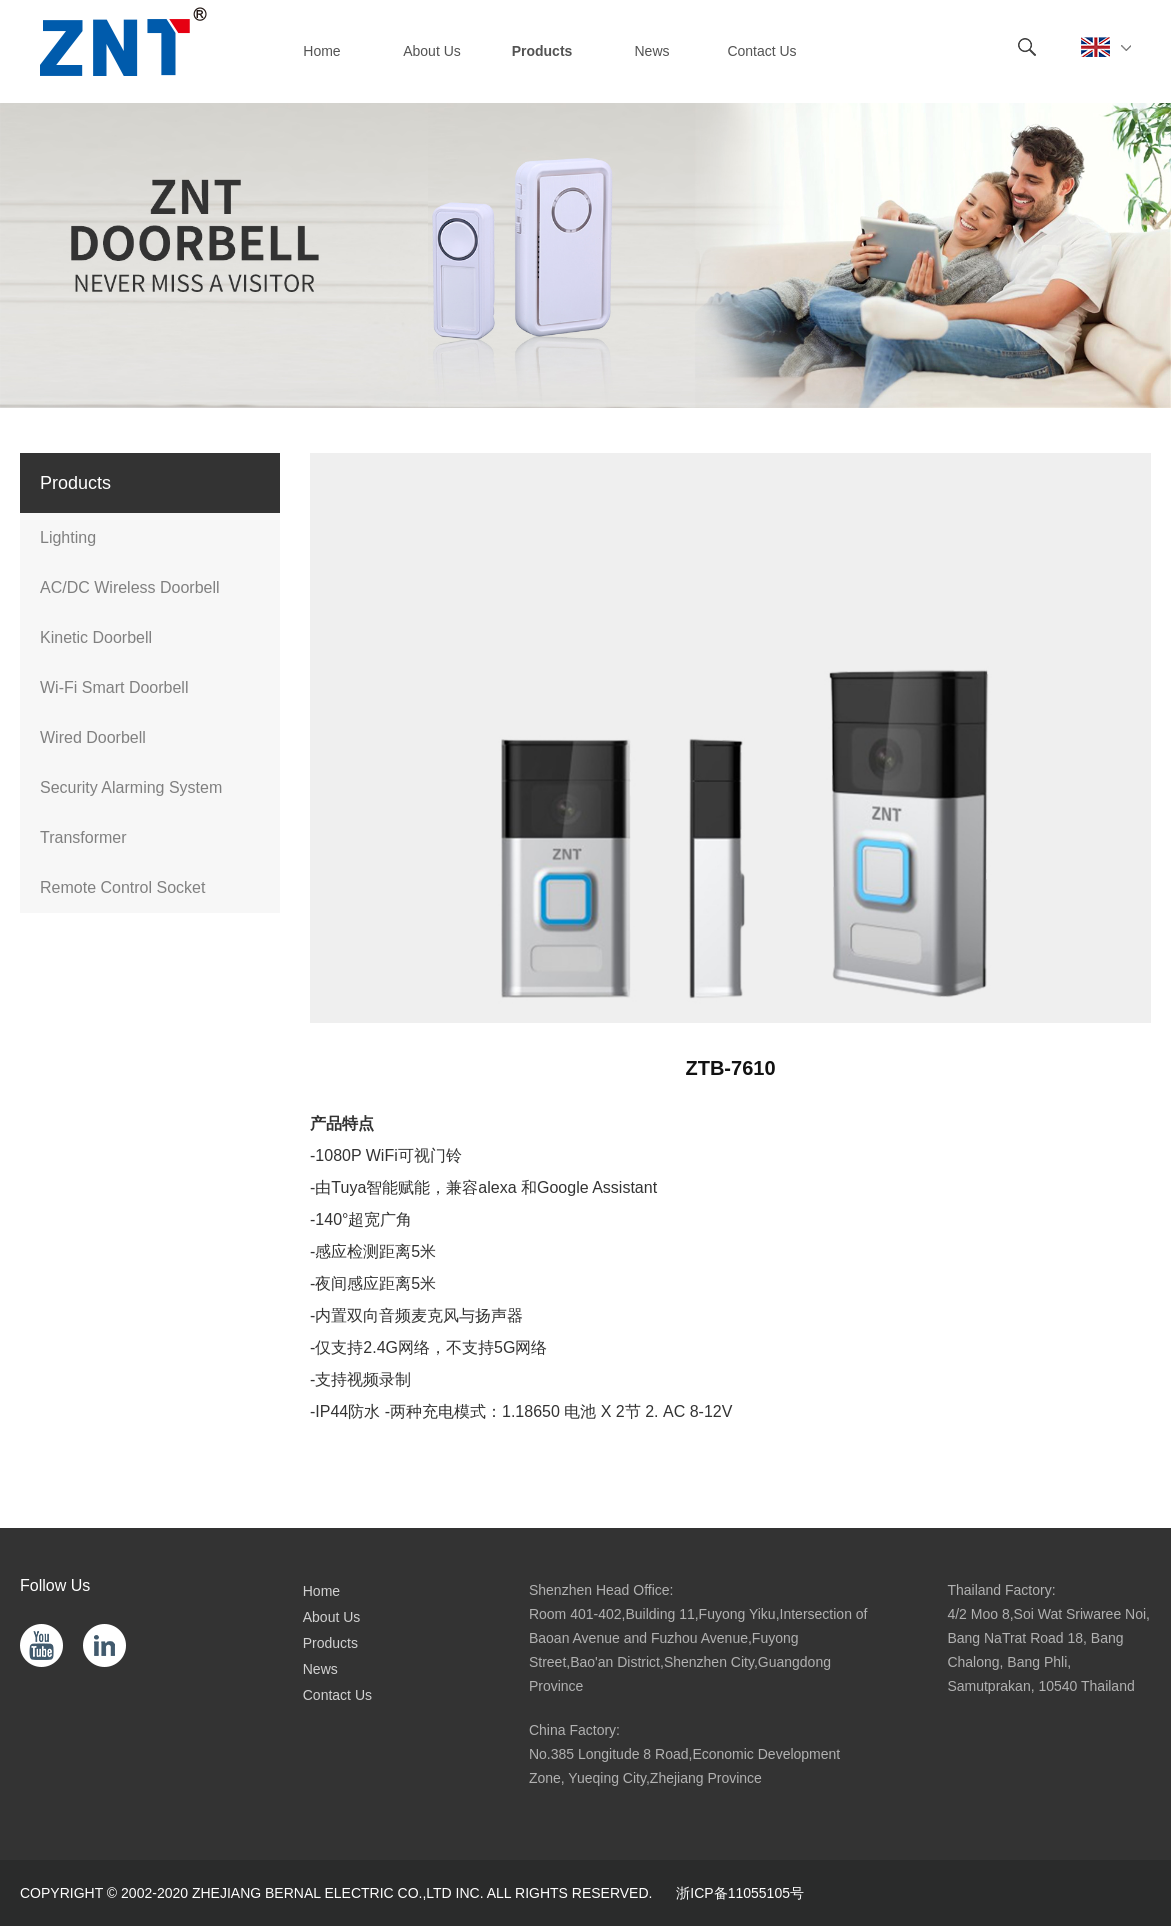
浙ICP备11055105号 (740, 1893)
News (320, 1669)
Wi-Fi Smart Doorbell (114, 687)
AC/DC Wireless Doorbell (130, 587)
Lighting (68, 537)
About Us (332, 1617)
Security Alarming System (131, 787)
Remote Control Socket (122, 887)
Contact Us (337, 1695)
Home (321, 1591)
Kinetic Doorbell (96, 637)
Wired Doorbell (93, 737)
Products (330, 1643)
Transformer (83, 837)
